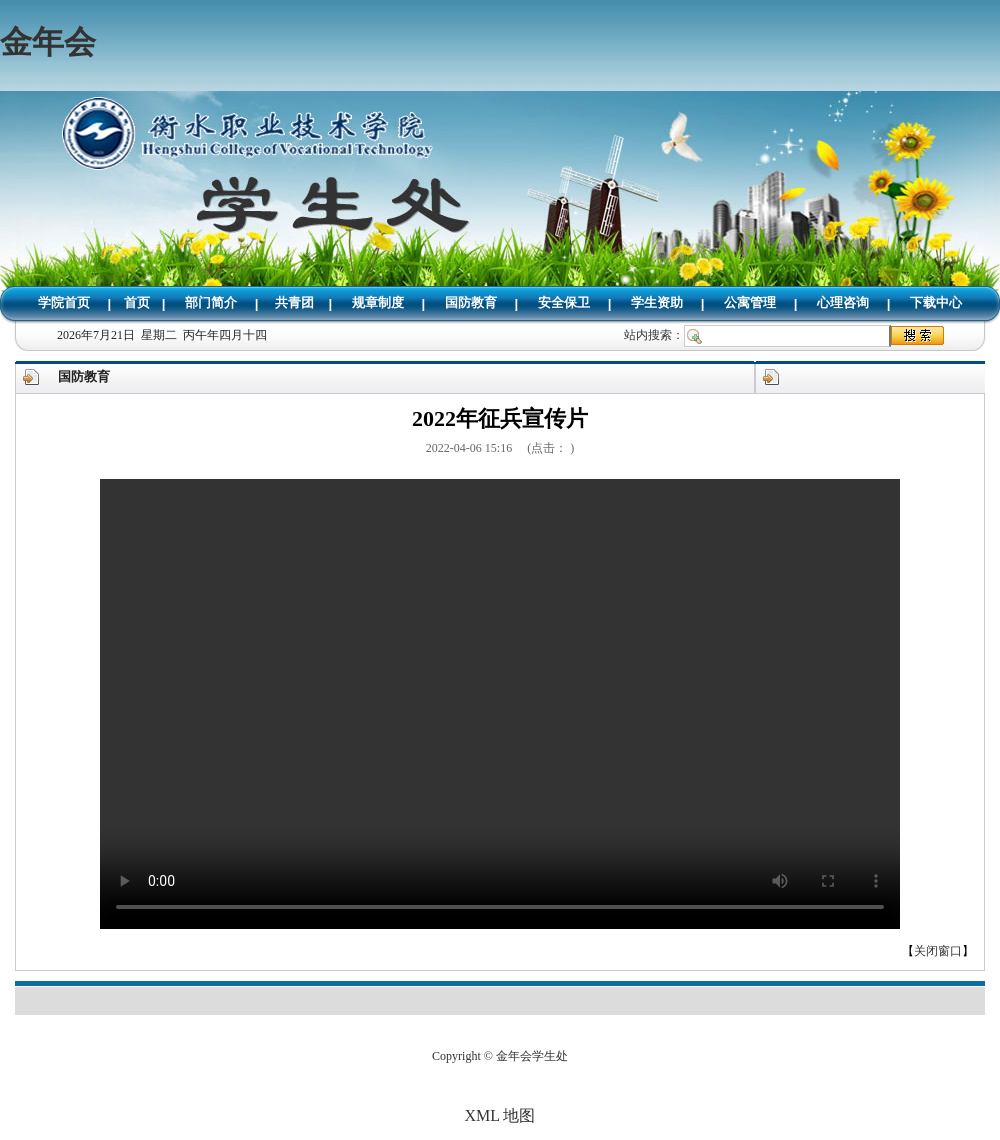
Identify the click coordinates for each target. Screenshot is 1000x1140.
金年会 (48, 42)
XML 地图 (500, 1115)
